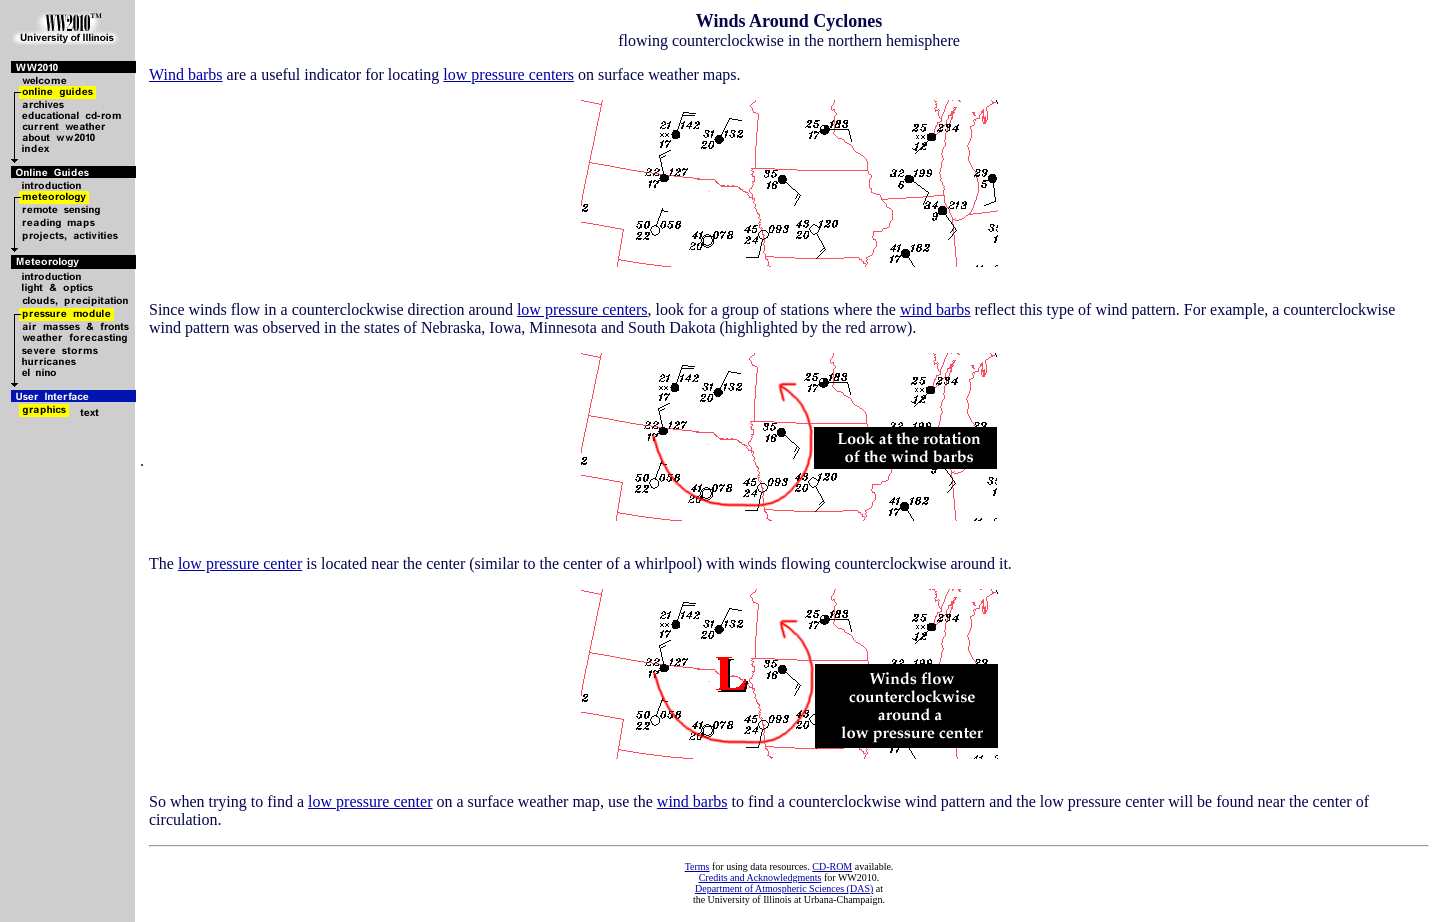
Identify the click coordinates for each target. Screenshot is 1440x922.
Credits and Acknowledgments (760, 877)
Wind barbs (186, 74)
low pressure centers (508, 74)
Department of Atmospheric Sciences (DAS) (784, 888)
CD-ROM (832, 866)
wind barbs (935, 309)
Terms (697, 866)
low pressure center (240, 563)
